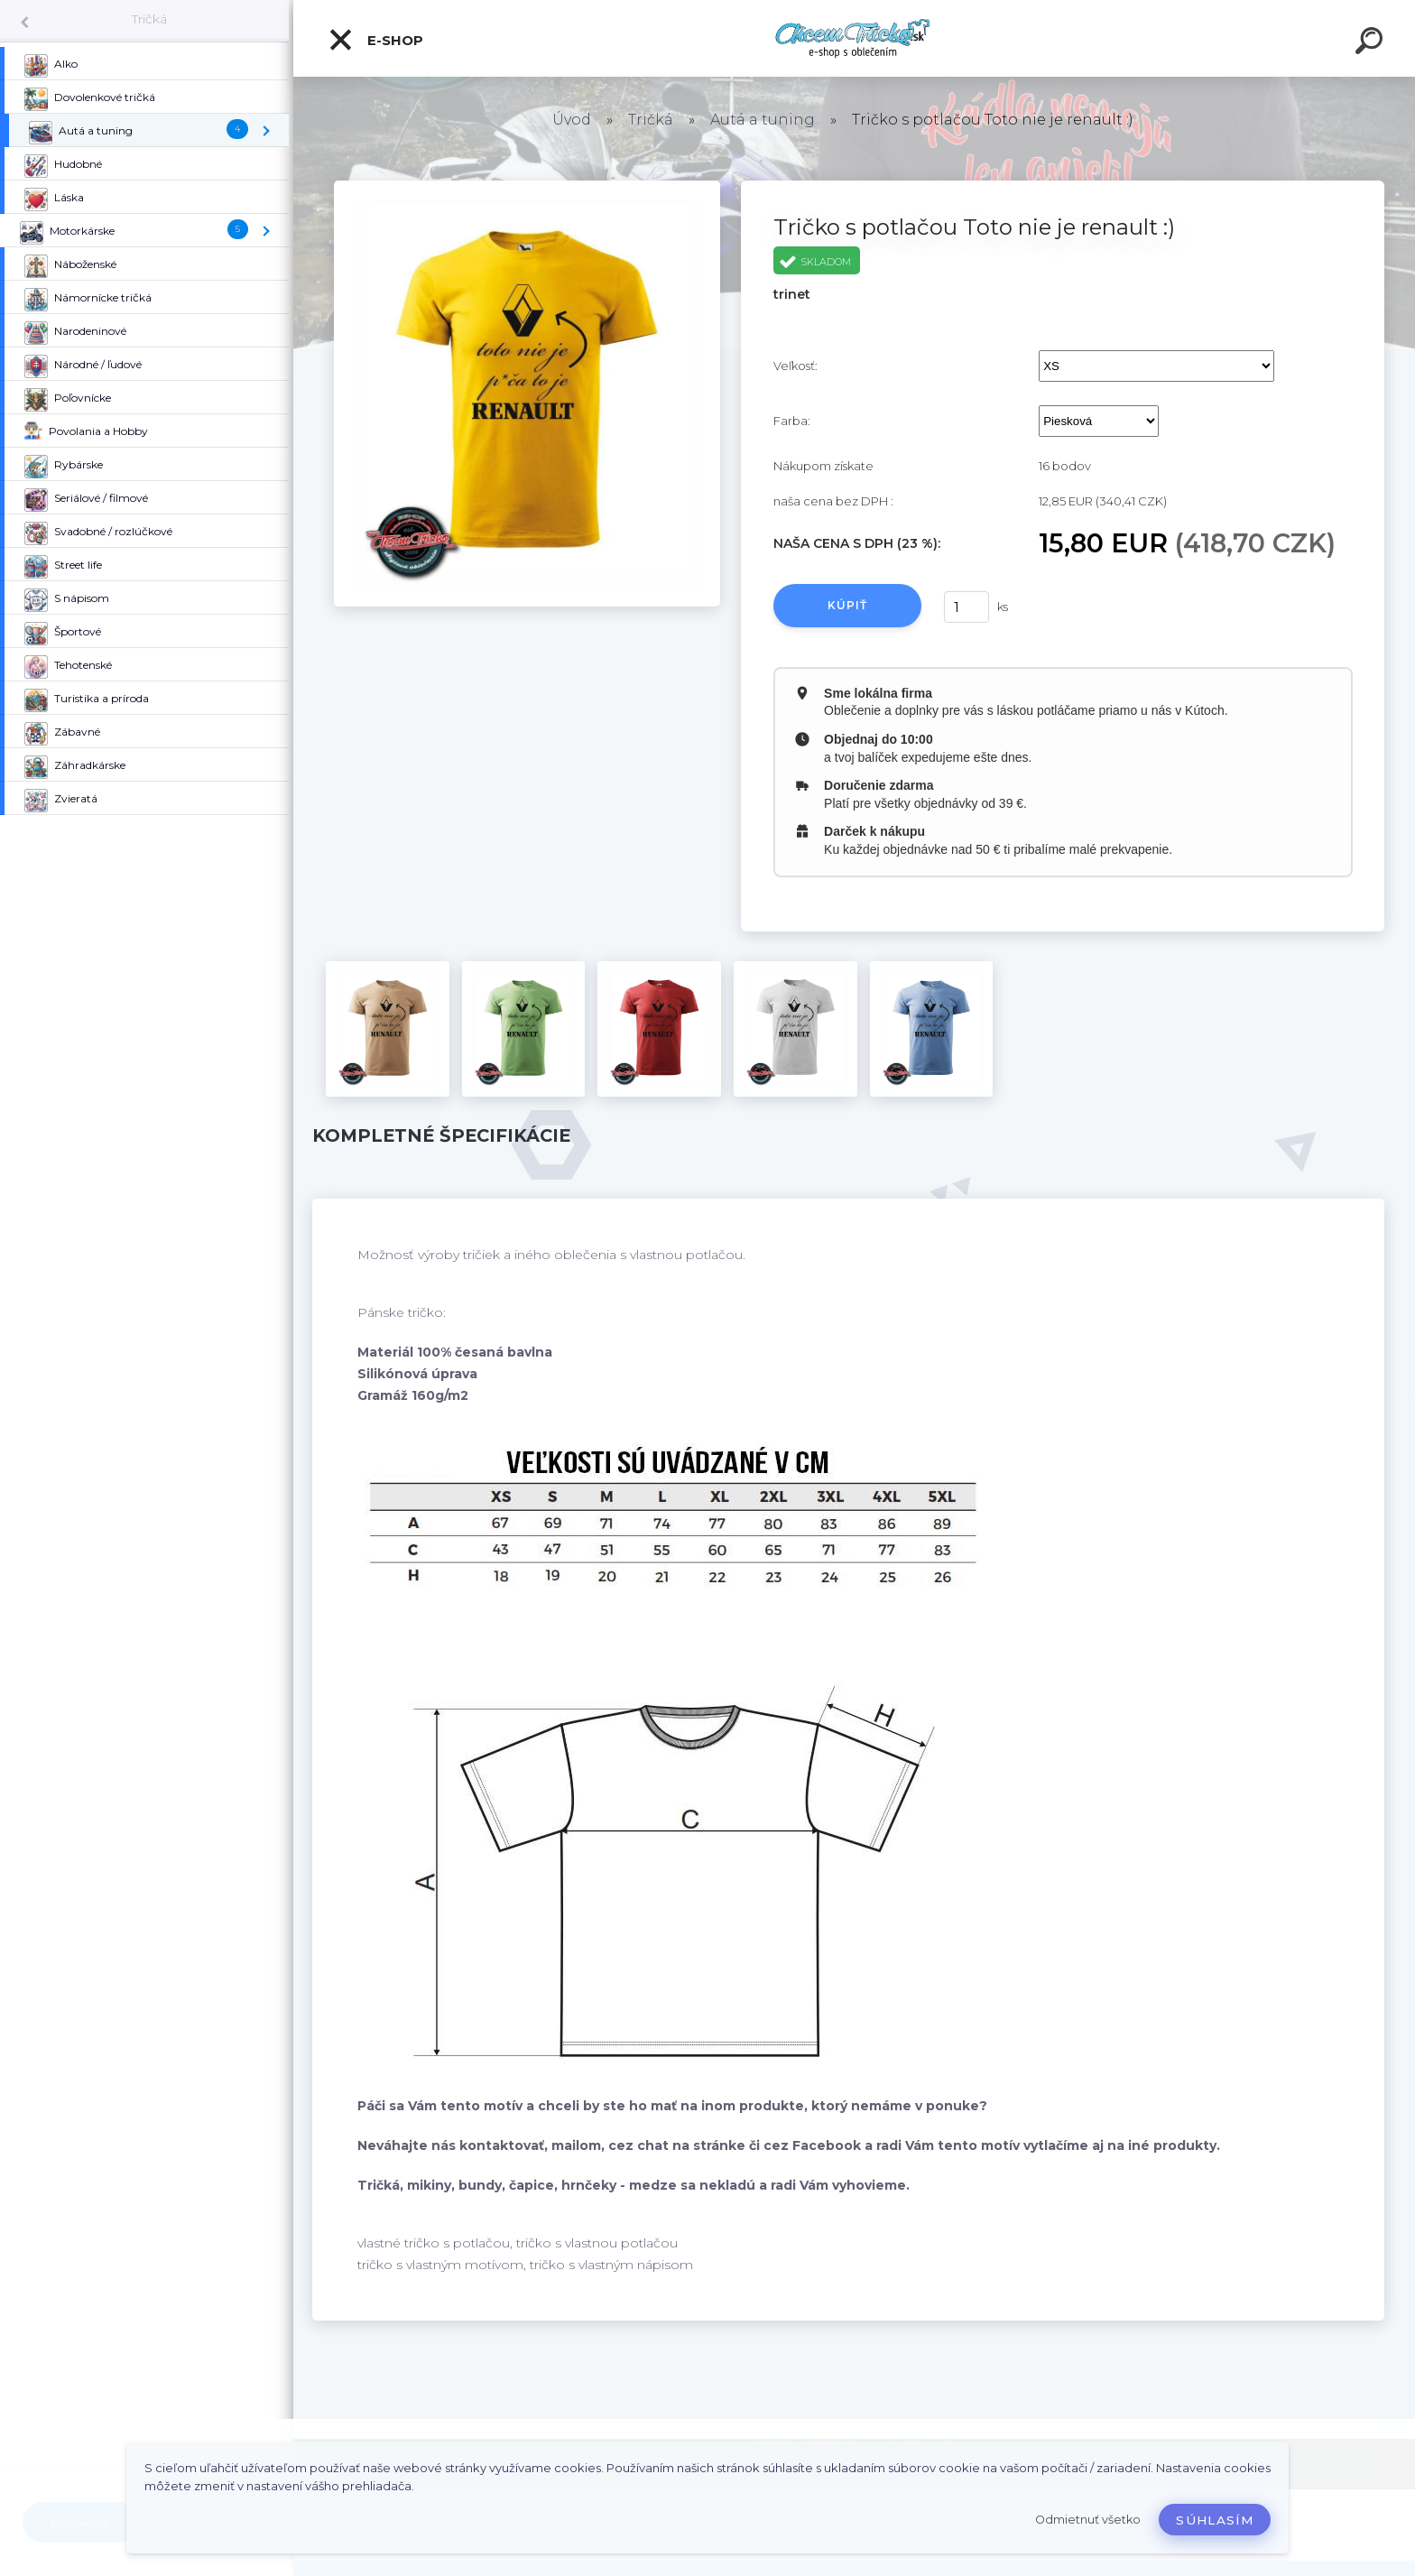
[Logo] (854, 38)
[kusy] (966, 607)
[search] (1371, 43)
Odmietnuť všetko (1088, 2519)
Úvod (571, 119)
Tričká (149, 19)
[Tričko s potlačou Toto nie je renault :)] (527, 187)
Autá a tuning (762, 119)
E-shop (375, 40)
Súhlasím (1214, 2520)
